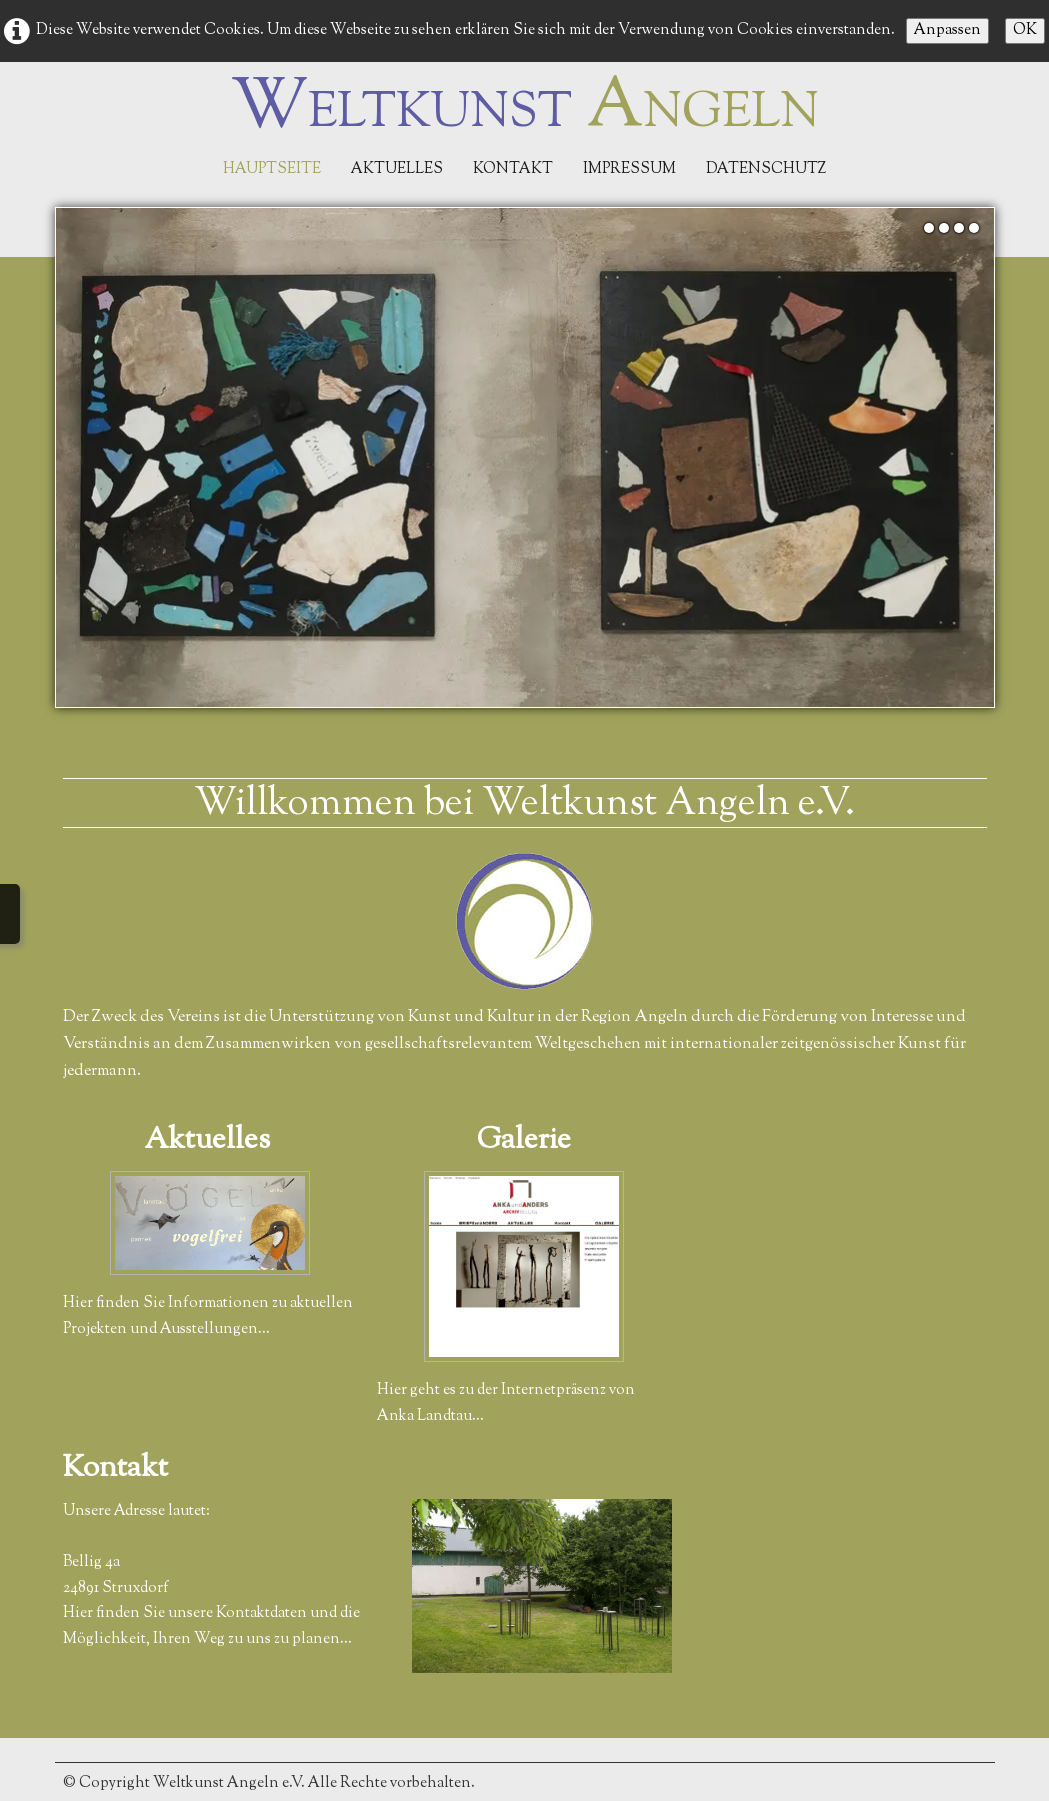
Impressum (629, 169)
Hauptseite (272, 169)
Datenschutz (766, 169)
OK (1025, 30)
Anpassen (947, 30)
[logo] (525, 109)
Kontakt (513, 169)
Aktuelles (397, 169)
